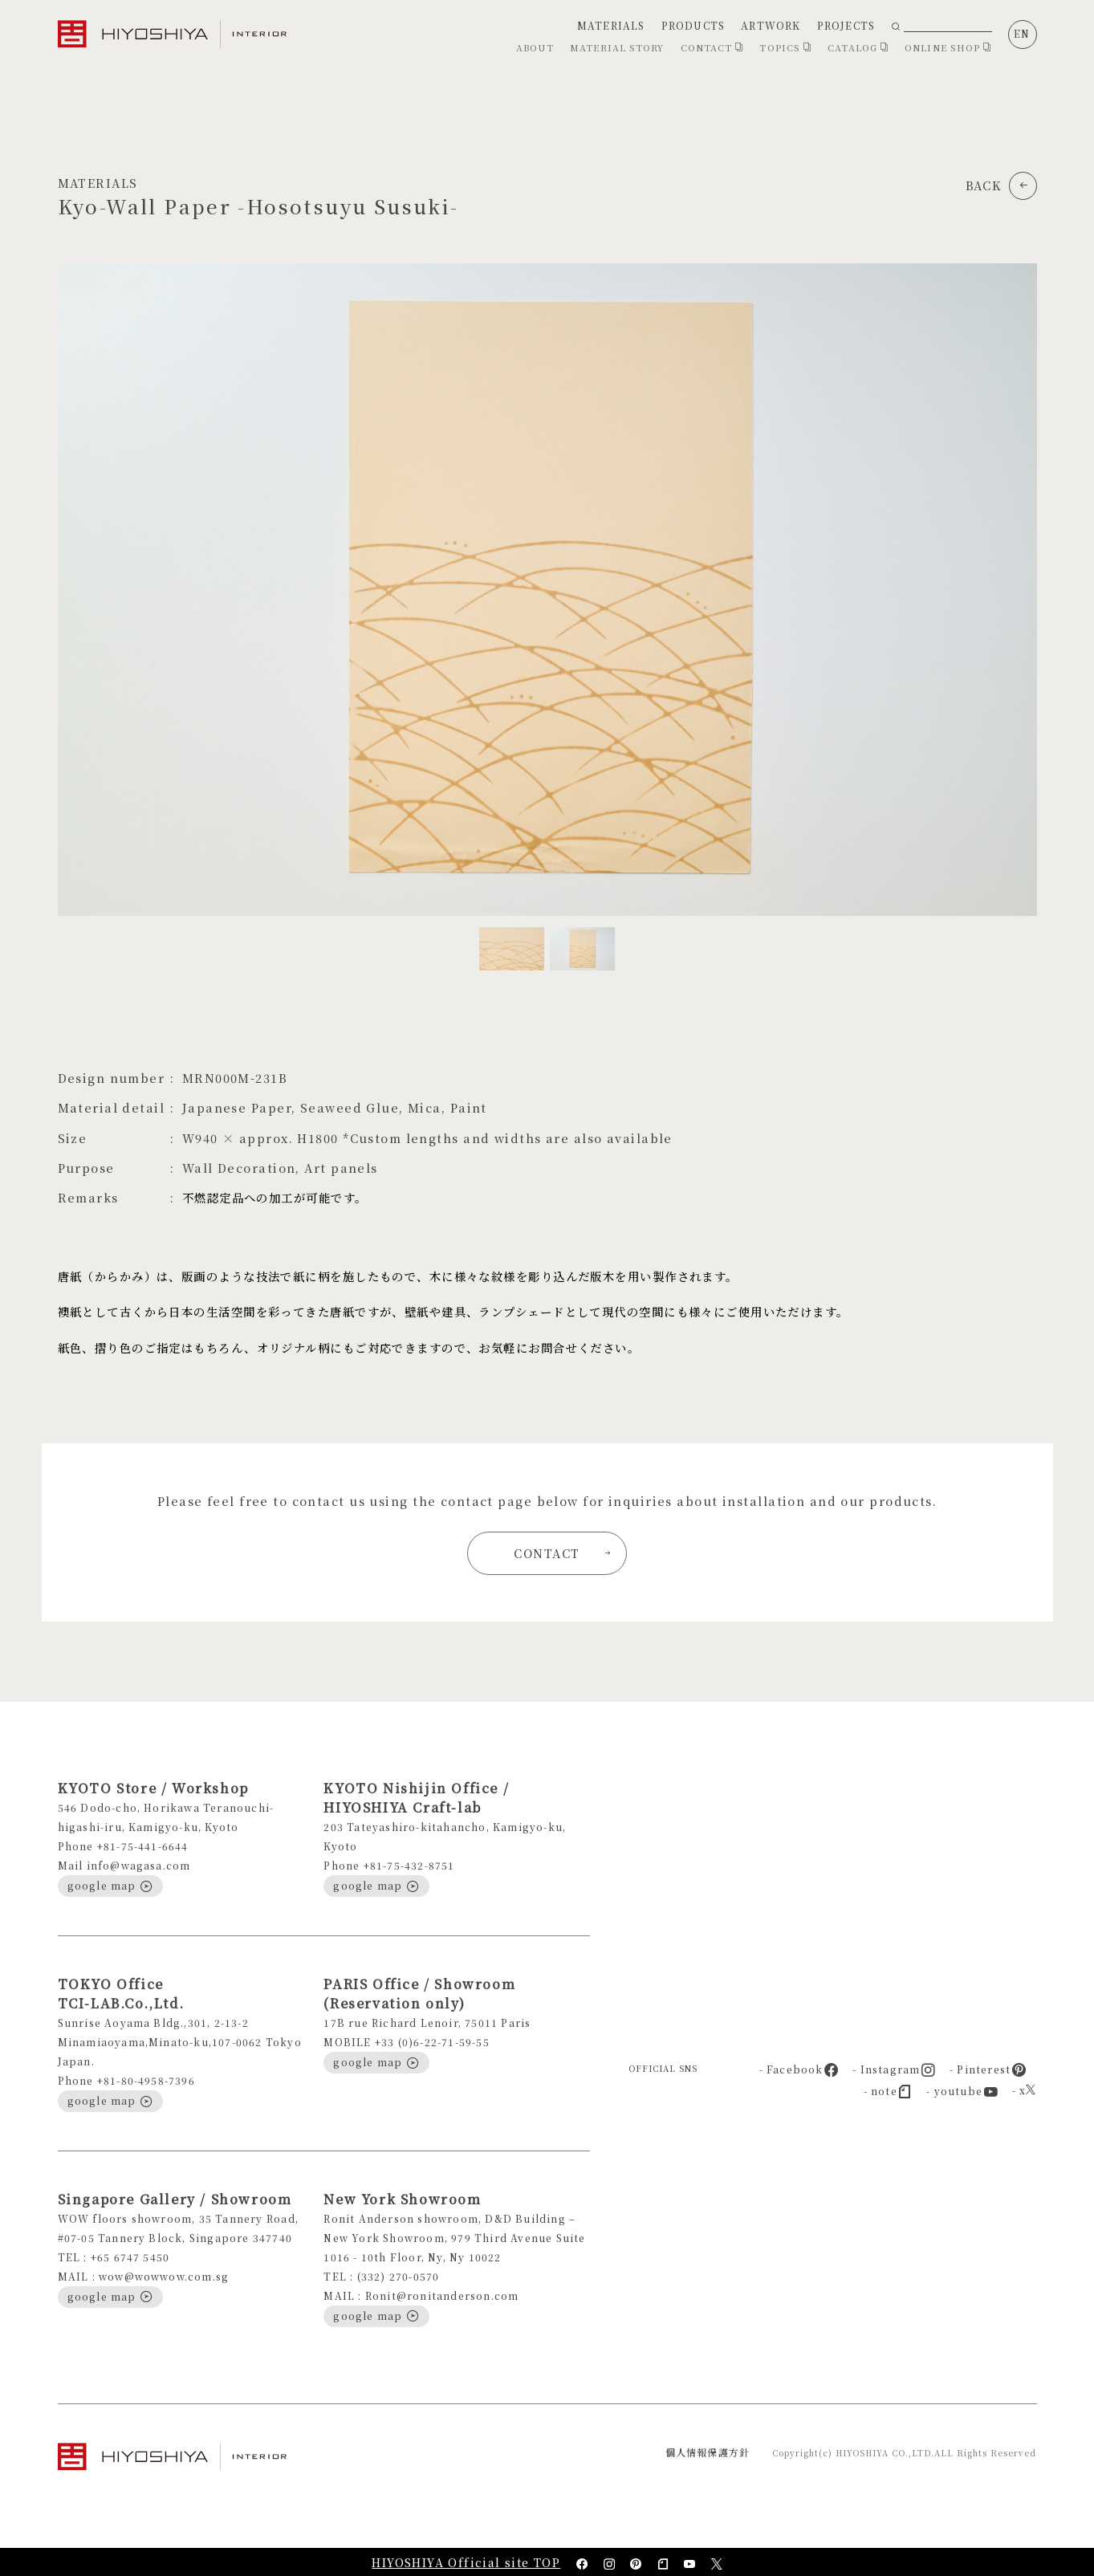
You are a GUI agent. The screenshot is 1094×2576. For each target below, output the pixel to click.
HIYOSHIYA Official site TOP (466, 2562)
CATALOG (858, 47)
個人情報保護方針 (707, 2452)
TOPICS (785, 47)
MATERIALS (611, 25)
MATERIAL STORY (617, 47)
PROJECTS (846, 25)
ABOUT (535, 47)
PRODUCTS (693, 25)
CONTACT (712, 47)
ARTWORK (770, 25)
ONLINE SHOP (948, 47)
